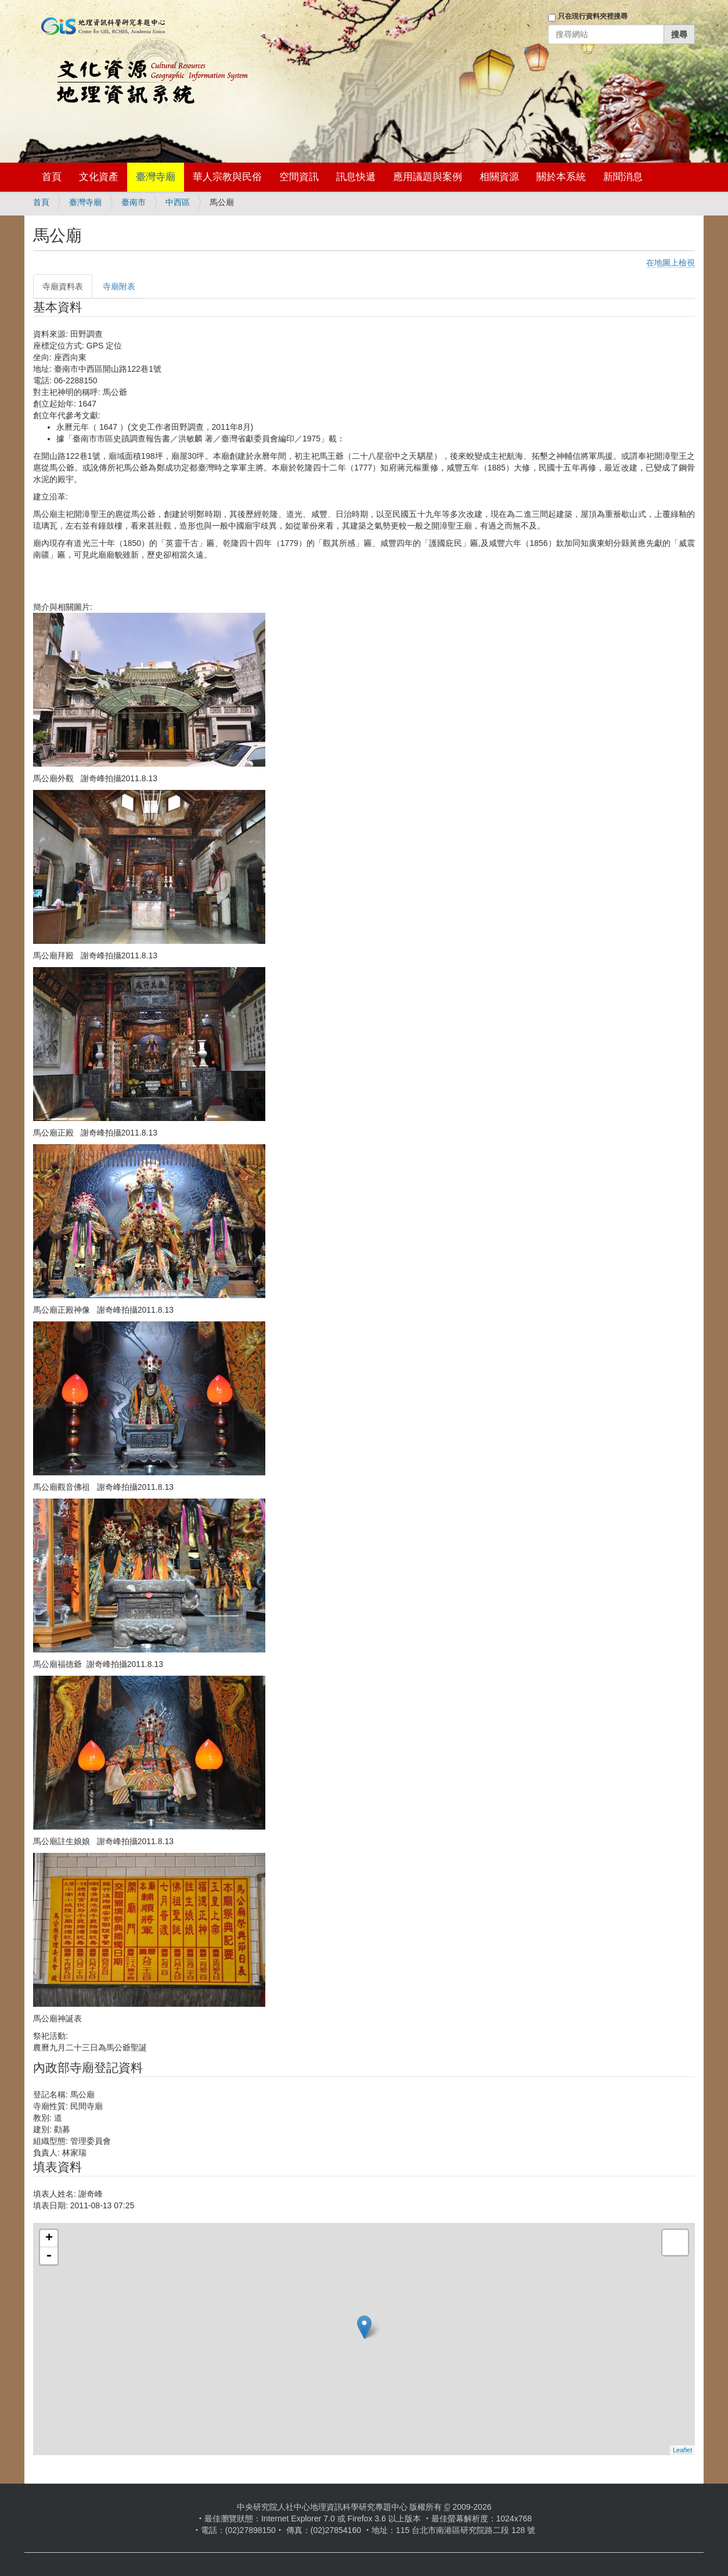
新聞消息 (623, 176)
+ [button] (49, 2238)
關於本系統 (561, 176)
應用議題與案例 (427, 176)
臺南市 (133, 202)
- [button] (49, 2256)
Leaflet (682, 2449)
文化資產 (98, 176)
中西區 (177, 202)
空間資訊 (299, 176)
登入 (532, 50)
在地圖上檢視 (670, 262)
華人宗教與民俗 (227, 176)
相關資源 (499, 176)
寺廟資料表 (62, 286)
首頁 (52, 176)
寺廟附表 (119, 286)
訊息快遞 (356, 176)
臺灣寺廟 (155, 176)
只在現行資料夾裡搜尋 (593, 16)
